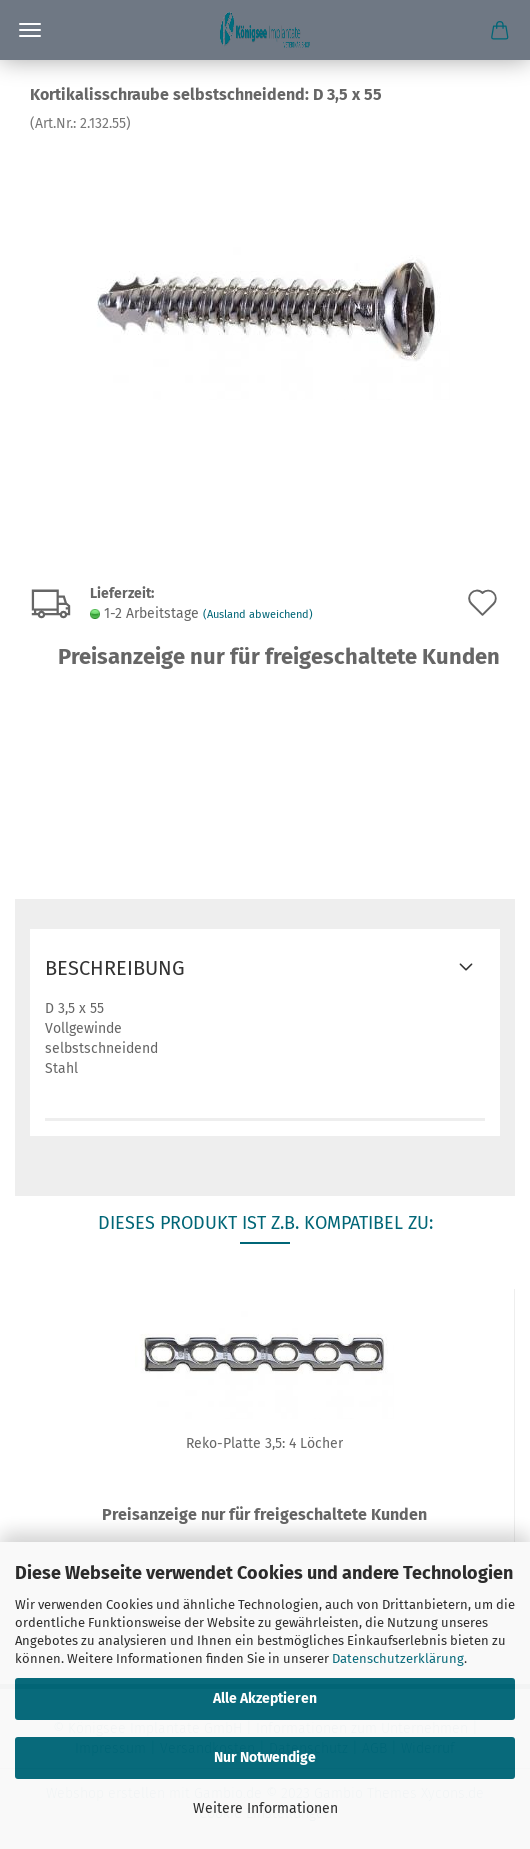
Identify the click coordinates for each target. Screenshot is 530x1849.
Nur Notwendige (265, 1757)
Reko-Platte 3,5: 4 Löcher (264, 1443)
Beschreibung (115, 968)
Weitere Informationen (265, 1808)
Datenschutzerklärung (398, 1658)
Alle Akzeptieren (265, 1698)
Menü (30, 30)
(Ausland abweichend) (258, 614)
